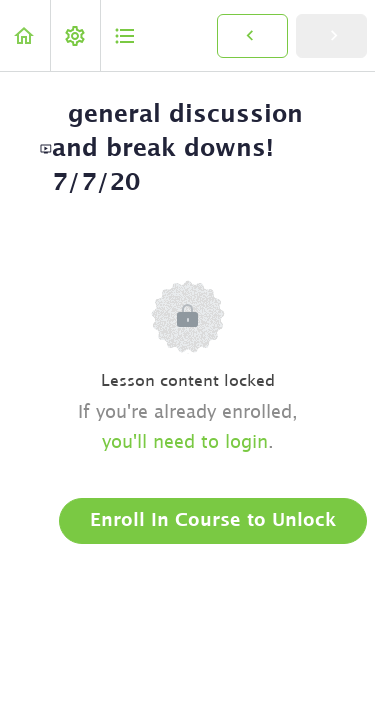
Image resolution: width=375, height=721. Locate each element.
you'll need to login (185, 443)
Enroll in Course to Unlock (213, 521)
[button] (25, 35)
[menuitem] (75, 35)
